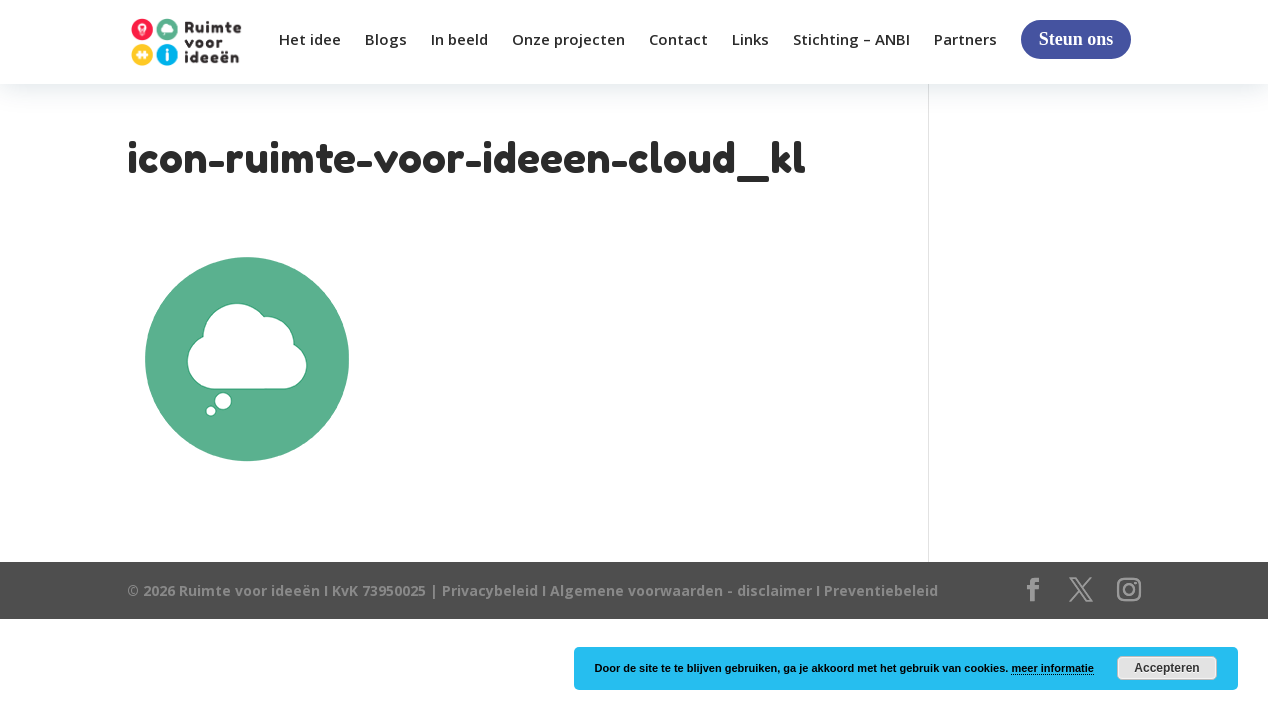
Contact (678, 40)
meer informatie (1052, 668)
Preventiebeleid (881, 590)
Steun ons (1076, 39)
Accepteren (1166, 668)
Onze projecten (568, 40)
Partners (965, 40)
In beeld (459, 40)
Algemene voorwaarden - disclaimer (681, 590)
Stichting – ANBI (851, 40)
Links (750, 40)
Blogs (386, 40)
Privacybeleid (492, 590)
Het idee (310, 40)
